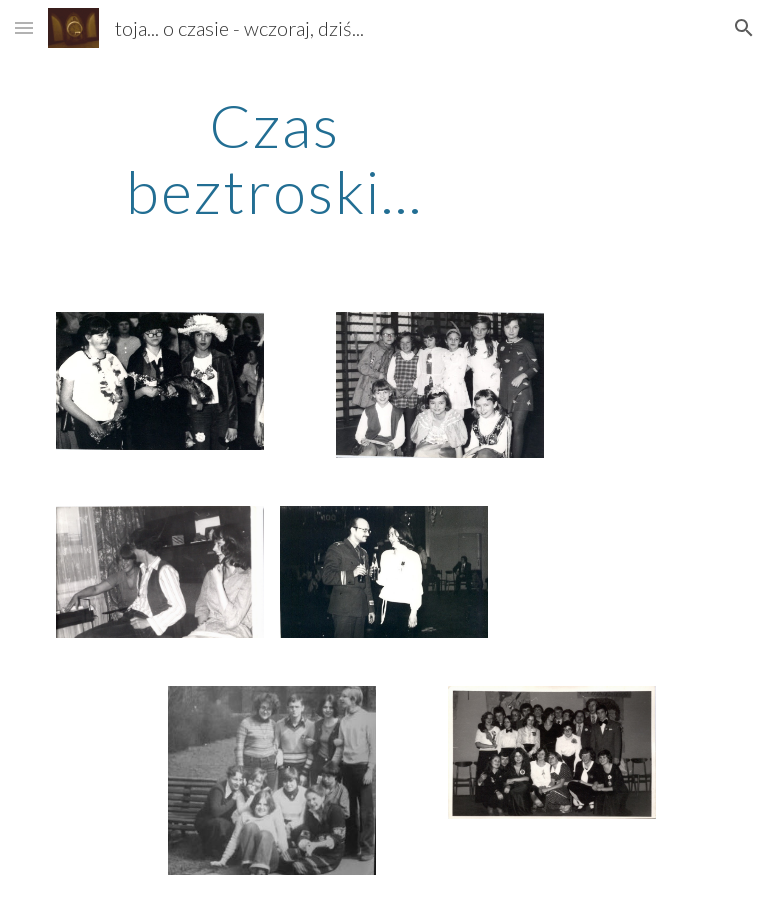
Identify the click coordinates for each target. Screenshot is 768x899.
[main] (274, 158)
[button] (24, 27)
